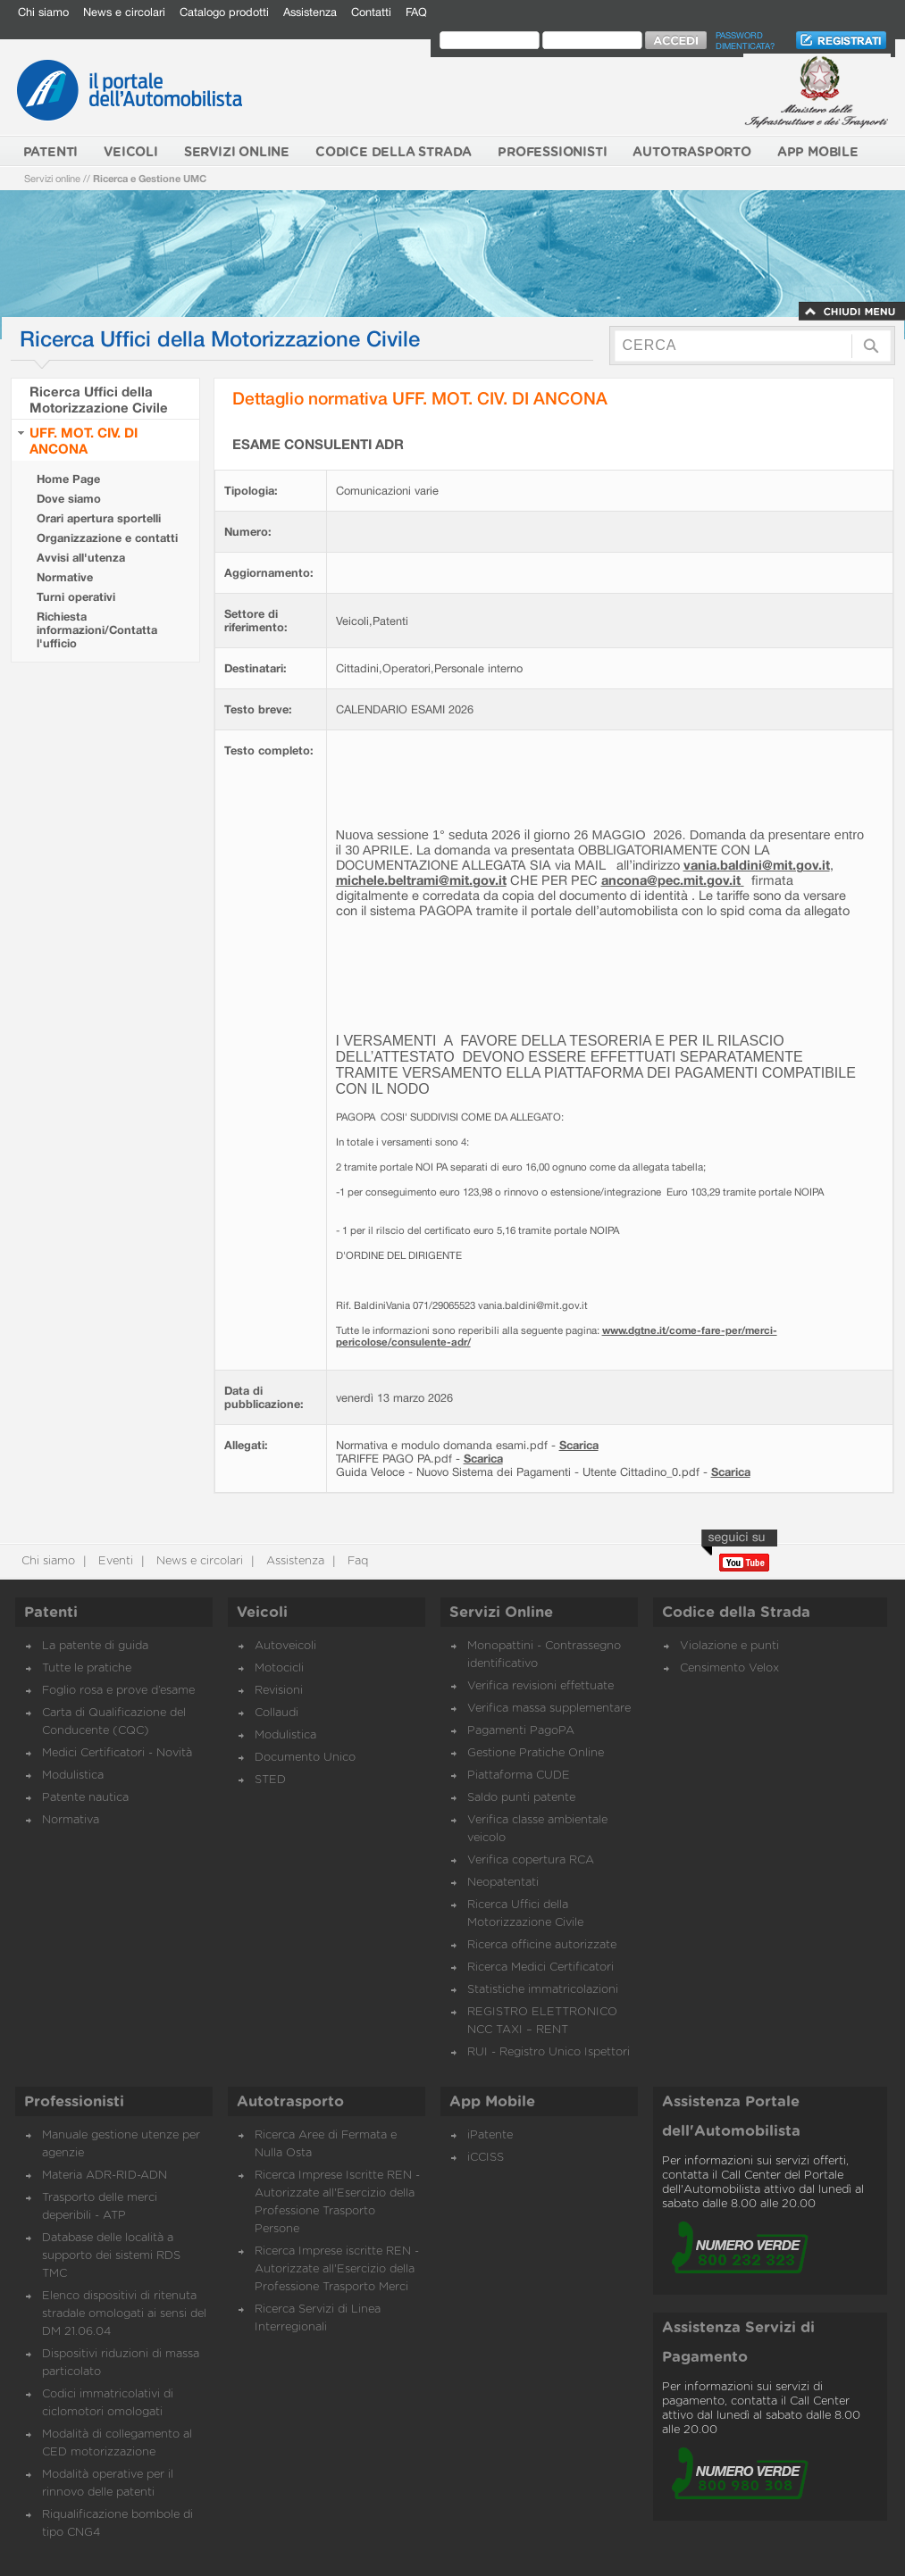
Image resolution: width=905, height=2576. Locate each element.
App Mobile (492, 2102)
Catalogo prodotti (224, 12)
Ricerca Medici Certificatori (540, 1967)
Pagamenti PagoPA (520, 1731)
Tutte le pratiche (86, 1668)
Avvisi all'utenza (81, 557)
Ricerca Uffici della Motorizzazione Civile (98, 399)
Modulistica (73, 1775)
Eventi (114, 1561)
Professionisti (74, 2102)
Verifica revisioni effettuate (540, 1686)
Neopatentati (503, 1882)
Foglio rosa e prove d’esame (118, 1690)
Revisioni (279, 1690)
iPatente (490, 2135)
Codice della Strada (736, 1612)
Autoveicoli (285, 1646)
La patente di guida (95, 1646)
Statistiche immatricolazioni (542, 1990)
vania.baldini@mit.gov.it (756, 864)
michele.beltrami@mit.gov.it (421, 880)
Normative (65, 577)
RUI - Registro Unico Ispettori (548, 2052)
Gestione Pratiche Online (535, 1753)
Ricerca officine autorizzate (541, 1945)
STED (270, 1780)
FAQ (416, 12)
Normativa (70, 1820)
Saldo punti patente (521, 1798)
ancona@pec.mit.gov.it (671, 880)
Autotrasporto (290, 2102)
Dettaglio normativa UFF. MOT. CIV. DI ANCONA (420, 398)
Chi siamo (43, 12)
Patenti (51, 1612)
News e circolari (124, 12)
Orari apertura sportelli (99, 518)
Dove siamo (69, 498)
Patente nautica (85, 1798)
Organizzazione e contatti (107, 538)
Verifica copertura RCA (530, 1860)
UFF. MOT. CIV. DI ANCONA (83, 440)
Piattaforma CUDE (518, 1775)
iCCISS (485, 2157)
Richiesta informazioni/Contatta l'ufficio (97, 630)
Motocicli (279, 1668)
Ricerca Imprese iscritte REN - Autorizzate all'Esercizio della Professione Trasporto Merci (337, 2269)
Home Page (68, 479)
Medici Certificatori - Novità (117, 1753)
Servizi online (52, 178)
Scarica (579, 1445)
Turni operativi (76, 597)
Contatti (371, 12)
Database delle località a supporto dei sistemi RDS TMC (111, 2256)
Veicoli (262, 1612)
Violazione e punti (729, 1646)
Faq (356, 1561)
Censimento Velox (729, 1668)
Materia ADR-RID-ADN (104, 2175)
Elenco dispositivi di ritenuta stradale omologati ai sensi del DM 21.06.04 (124, 2314)
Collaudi (276, 1713)
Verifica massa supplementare (549, 1708)
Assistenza (310, 12)
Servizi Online (501, 1612)
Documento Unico (305, 1757)
